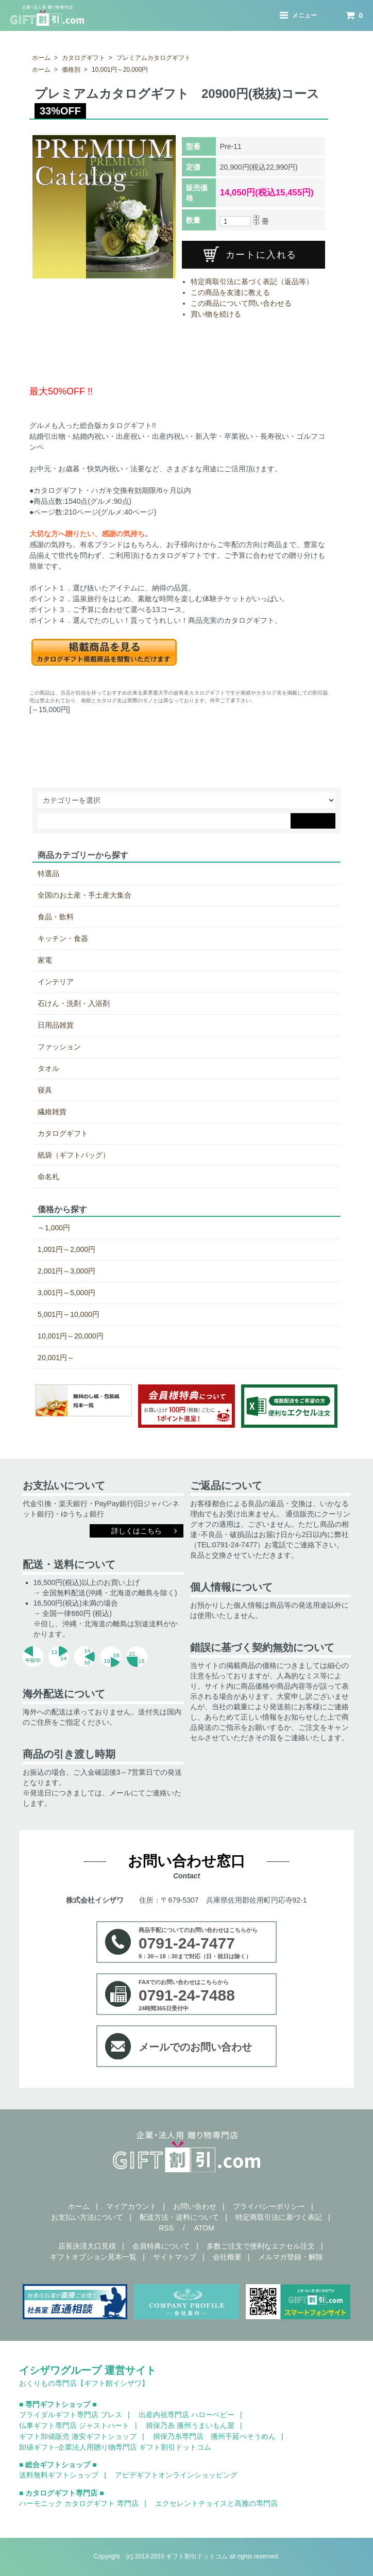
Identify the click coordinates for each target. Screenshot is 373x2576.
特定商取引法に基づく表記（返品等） (252, 281)
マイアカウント (131, 2206)
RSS (166, 2228)
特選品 (48, 873)
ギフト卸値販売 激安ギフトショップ (78, 2436)
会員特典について (161, 2246)
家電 (45, 960)
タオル (48, 1068)
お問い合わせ (194, 2206)
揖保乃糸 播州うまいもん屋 (190, 2425)
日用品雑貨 (56, 1025)
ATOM (204, 2228)
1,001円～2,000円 (66, 1249)
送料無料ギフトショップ (58, 2475)
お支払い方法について (87, 2217)
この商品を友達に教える (230, 292)
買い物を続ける (216, 314)
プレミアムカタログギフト (153, 57)
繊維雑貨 (52, 1112)
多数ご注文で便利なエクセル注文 (261, 2246)
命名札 (48, 1177)
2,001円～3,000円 (66, 1271)
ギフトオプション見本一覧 (93, 2257)
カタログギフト (83, 57)
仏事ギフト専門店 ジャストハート (74, 2425)
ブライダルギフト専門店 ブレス (70, 2414)
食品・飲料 (56, 917)
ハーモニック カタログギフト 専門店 (79, 2503)
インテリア (56, 982)
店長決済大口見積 (87, 2246)
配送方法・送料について (179, 2217)
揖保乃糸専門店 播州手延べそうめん (214, 2436)
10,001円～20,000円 (120, 69)
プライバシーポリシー (269, 2206)
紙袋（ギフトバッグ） (74, 1155)
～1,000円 (54, 1228)
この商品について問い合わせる (241, 303)
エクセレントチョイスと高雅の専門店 (216, 2503)
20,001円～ (56, 1357)
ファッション (59, 1047)
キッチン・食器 (63, 938)
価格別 (71, 69)
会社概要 (227, 2257)
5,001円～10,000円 (68, 1314)
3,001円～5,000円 (66, 1293)
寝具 (45, 1090)
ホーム (41, 57)
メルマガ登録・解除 (290, 2257)
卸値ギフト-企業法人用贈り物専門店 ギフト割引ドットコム (115, 2447)
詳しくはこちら (136, 1531)
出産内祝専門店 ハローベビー (186, 2414)
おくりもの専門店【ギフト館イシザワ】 (84, 2383)
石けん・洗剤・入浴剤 (74, 1003)
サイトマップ (174, 2257)
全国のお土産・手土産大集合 (84, 895)
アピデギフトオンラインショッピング (176, 2475)
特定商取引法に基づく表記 (278, 2217)
